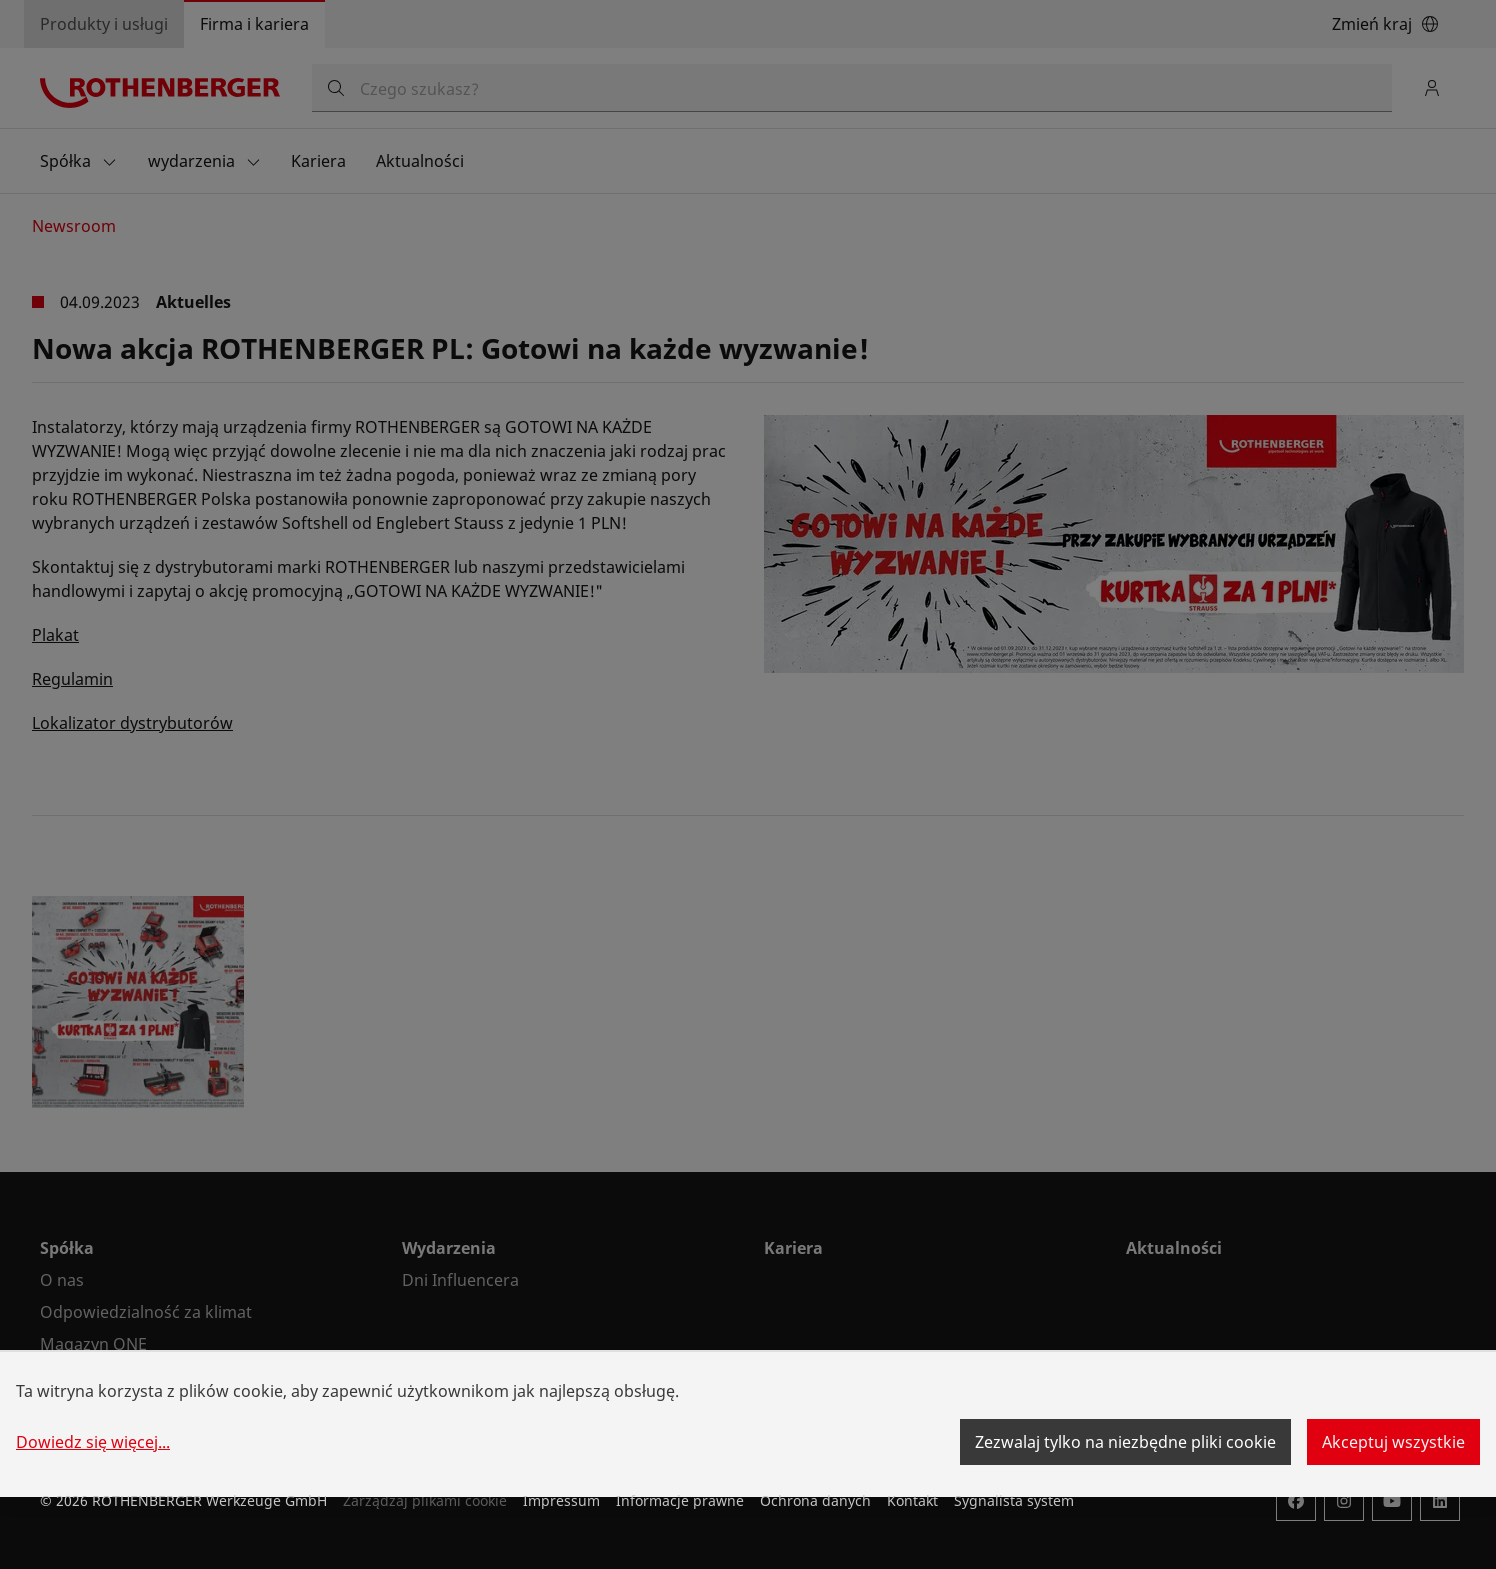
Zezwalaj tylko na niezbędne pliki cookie (1125, 1442)
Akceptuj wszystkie (1393, 1442)
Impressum (561, 1500)
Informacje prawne (680, 1500)
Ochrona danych (815, 1500)
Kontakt (912, 1500)
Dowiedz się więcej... (93, 1442)
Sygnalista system (1014, 1500)
